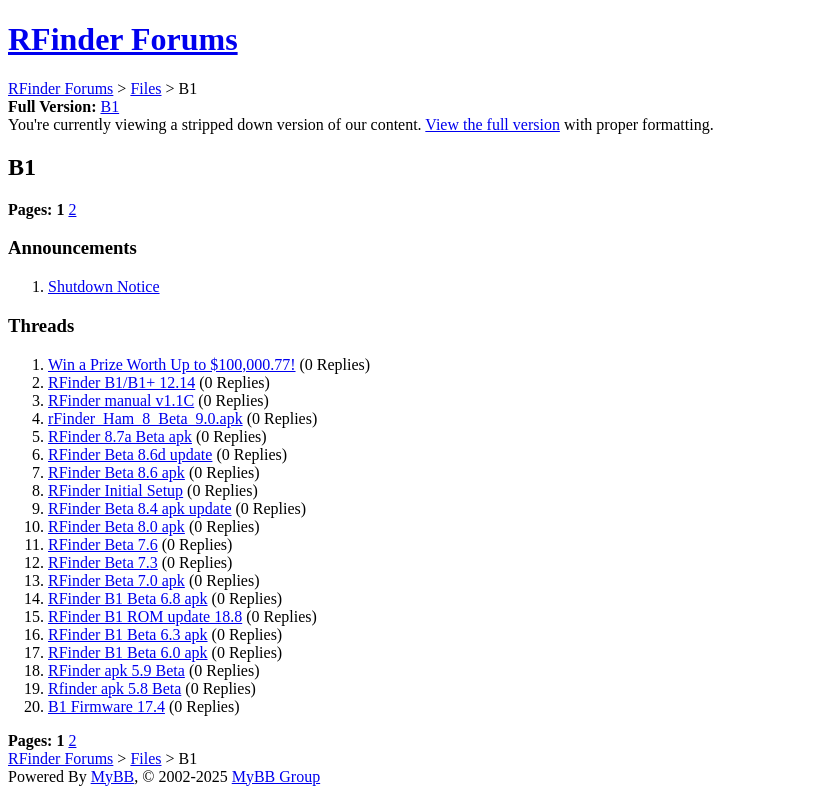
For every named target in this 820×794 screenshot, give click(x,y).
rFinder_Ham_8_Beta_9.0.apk (145, 418)
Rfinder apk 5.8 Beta (114, 688)
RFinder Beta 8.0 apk (116, 526)
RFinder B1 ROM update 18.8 (145, 616)
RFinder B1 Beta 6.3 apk (128, 634)
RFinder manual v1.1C (121, 400)
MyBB (113, 776)
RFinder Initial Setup (115, 490)
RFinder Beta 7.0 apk (116, 580)
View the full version (492, 124)
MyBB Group (276, 776)
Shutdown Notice (104, 286)
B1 (109, 106)
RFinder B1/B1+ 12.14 (121, 382)
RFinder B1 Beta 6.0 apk (128, 652)
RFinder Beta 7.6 (103, 544)
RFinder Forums (123, 39)
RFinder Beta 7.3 (103, 562)
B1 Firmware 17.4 (106, 706)
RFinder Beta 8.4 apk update (140, 508)
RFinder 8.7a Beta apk (120, 436)
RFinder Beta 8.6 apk (116, 472)
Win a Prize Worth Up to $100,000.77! (172, 364)
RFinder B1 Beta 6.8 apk (128, 598)
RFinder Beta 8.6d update (130, 454)
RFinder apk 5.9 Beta (116, 670)
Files (145, 88)
